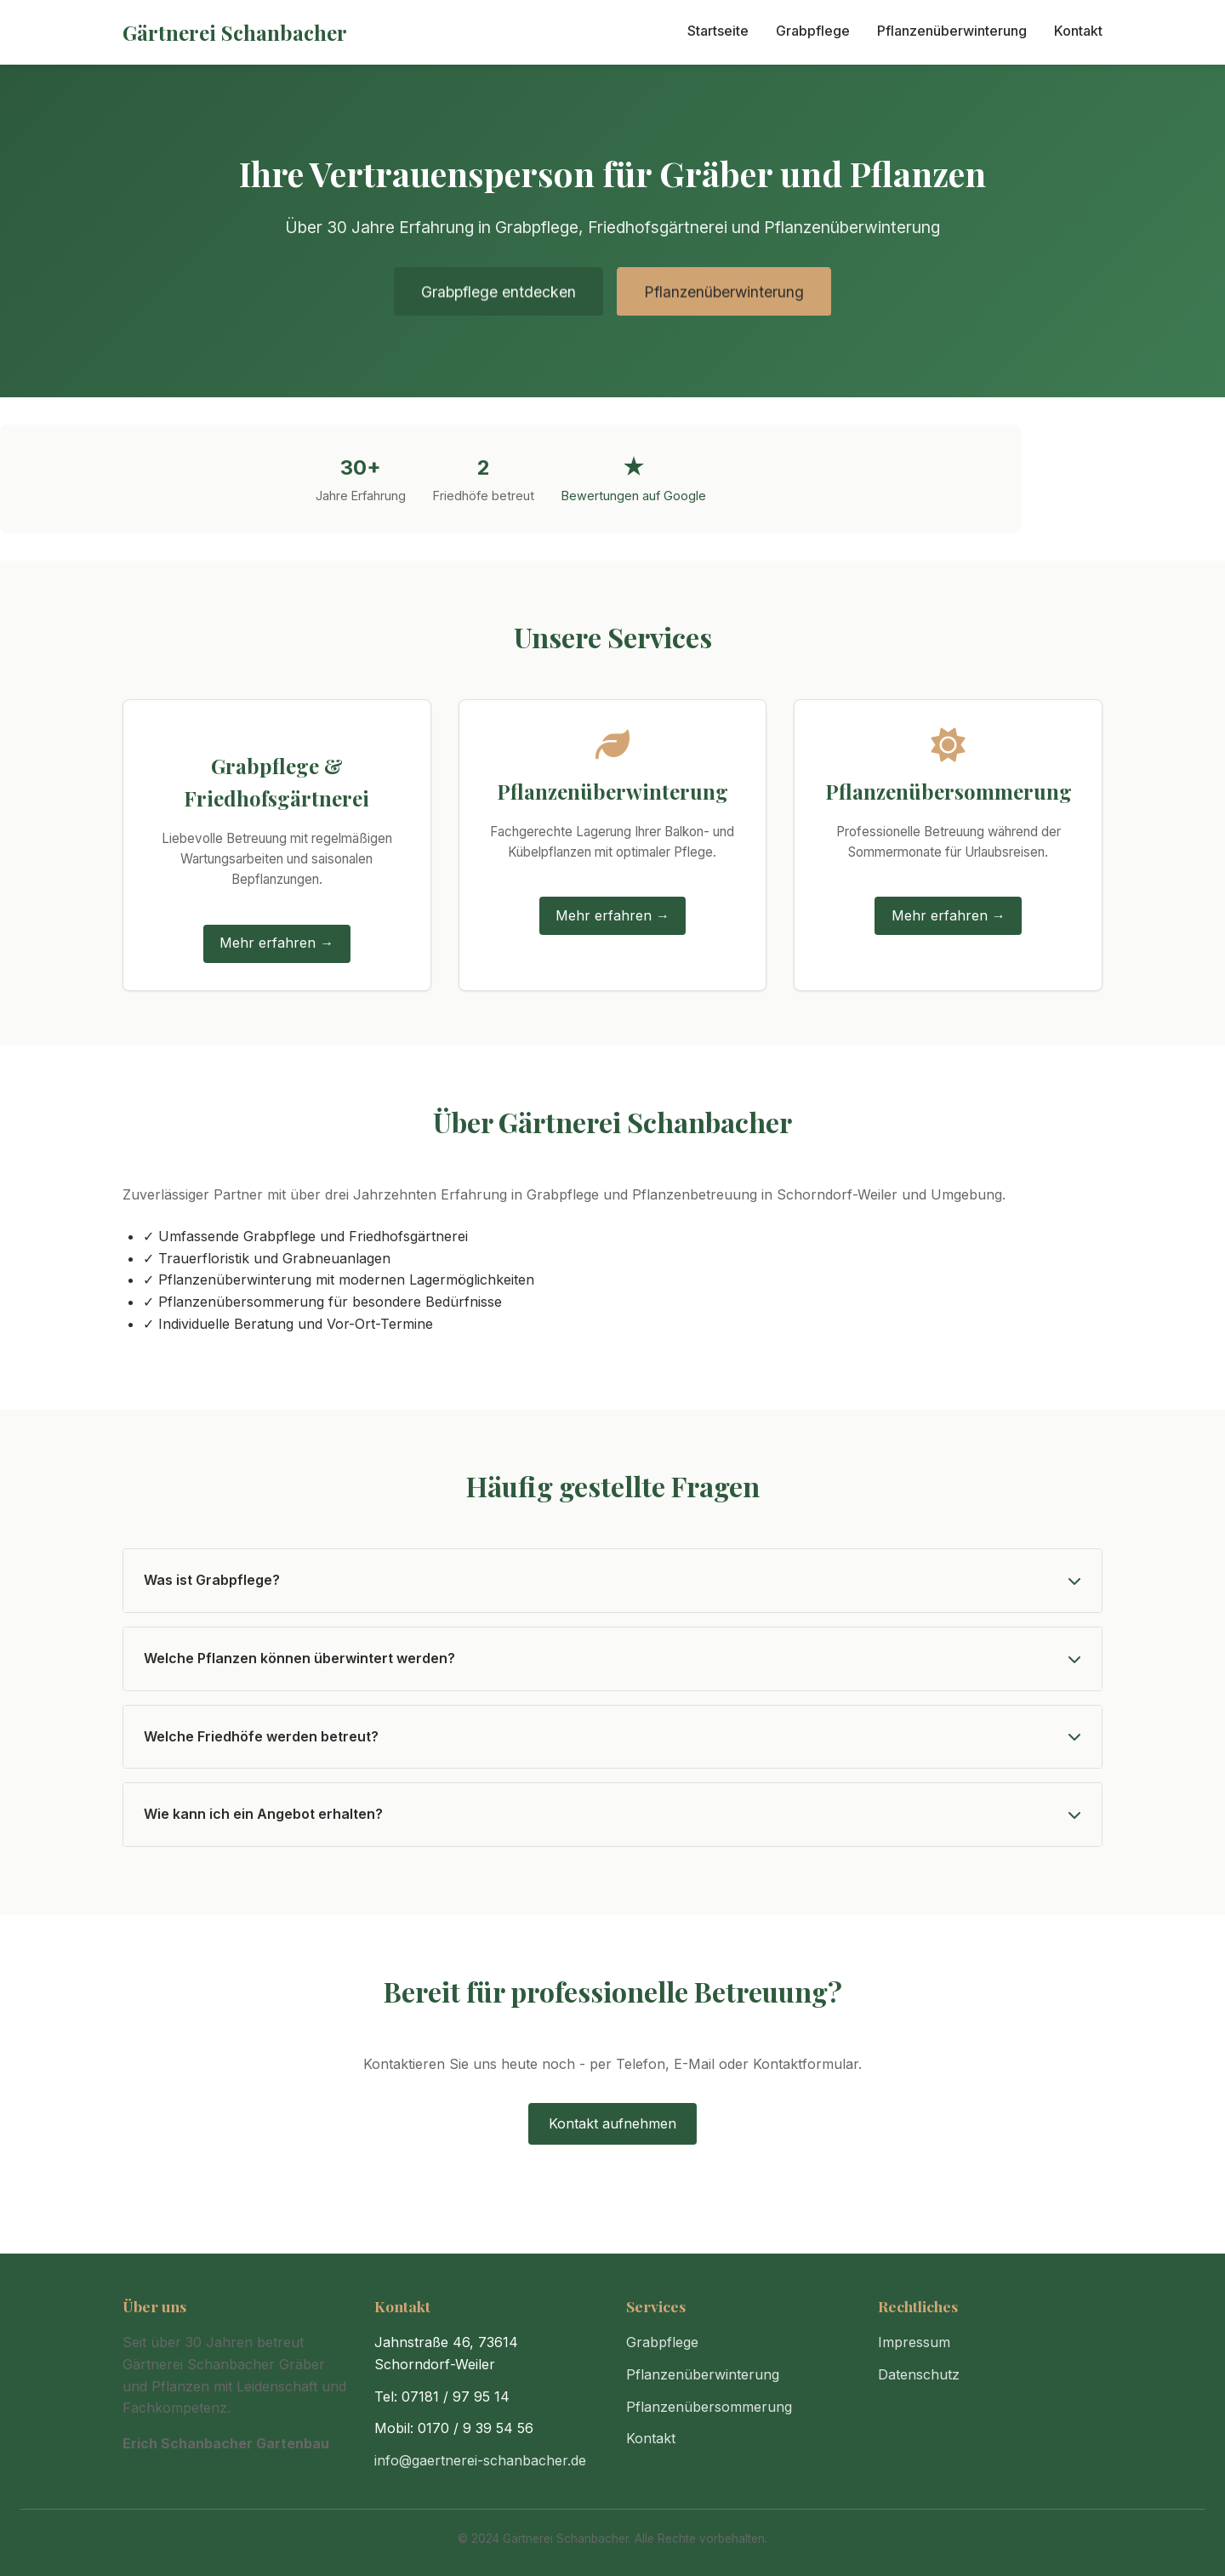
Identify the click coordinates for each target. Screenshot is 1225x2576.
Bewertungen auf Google (633, 495)
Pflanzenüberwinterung (952, 30)
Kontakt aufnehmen (612, 2123)
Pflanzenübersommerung (709, 2406)
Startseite (718, 30)
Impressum (914, 2342)
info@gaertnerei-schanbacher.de (480, 2460)
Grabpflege (813, 30)
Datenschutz (919, 2374)
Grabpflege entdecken (498, 295)
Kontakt (1078, 30)
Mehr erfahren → (276, 942)
